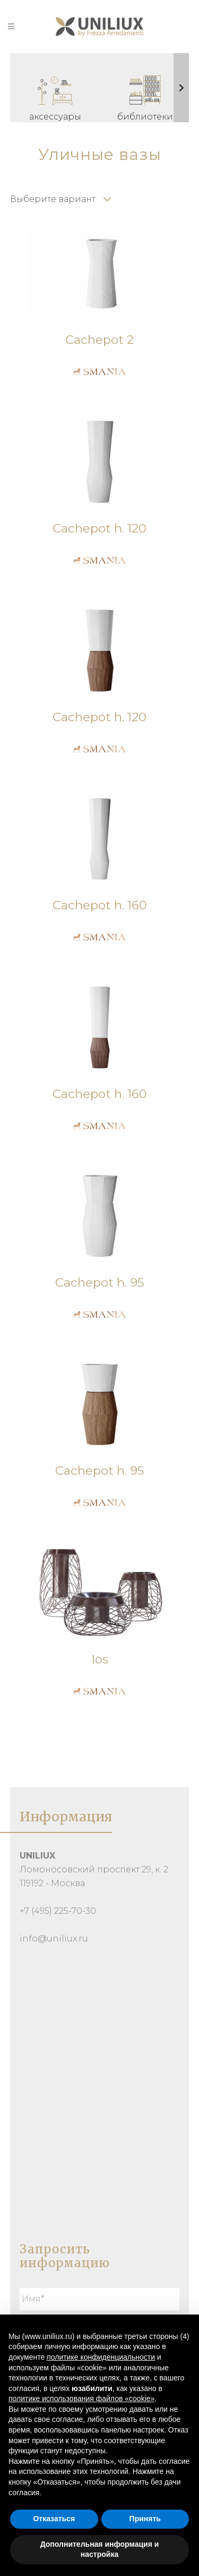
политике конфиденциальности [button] (101, 2357)
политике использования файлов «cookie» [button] (81, 2398)
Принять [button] (145, 2518)
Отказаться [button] (54, 2518)
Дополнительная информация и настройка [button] (99, 2549)
